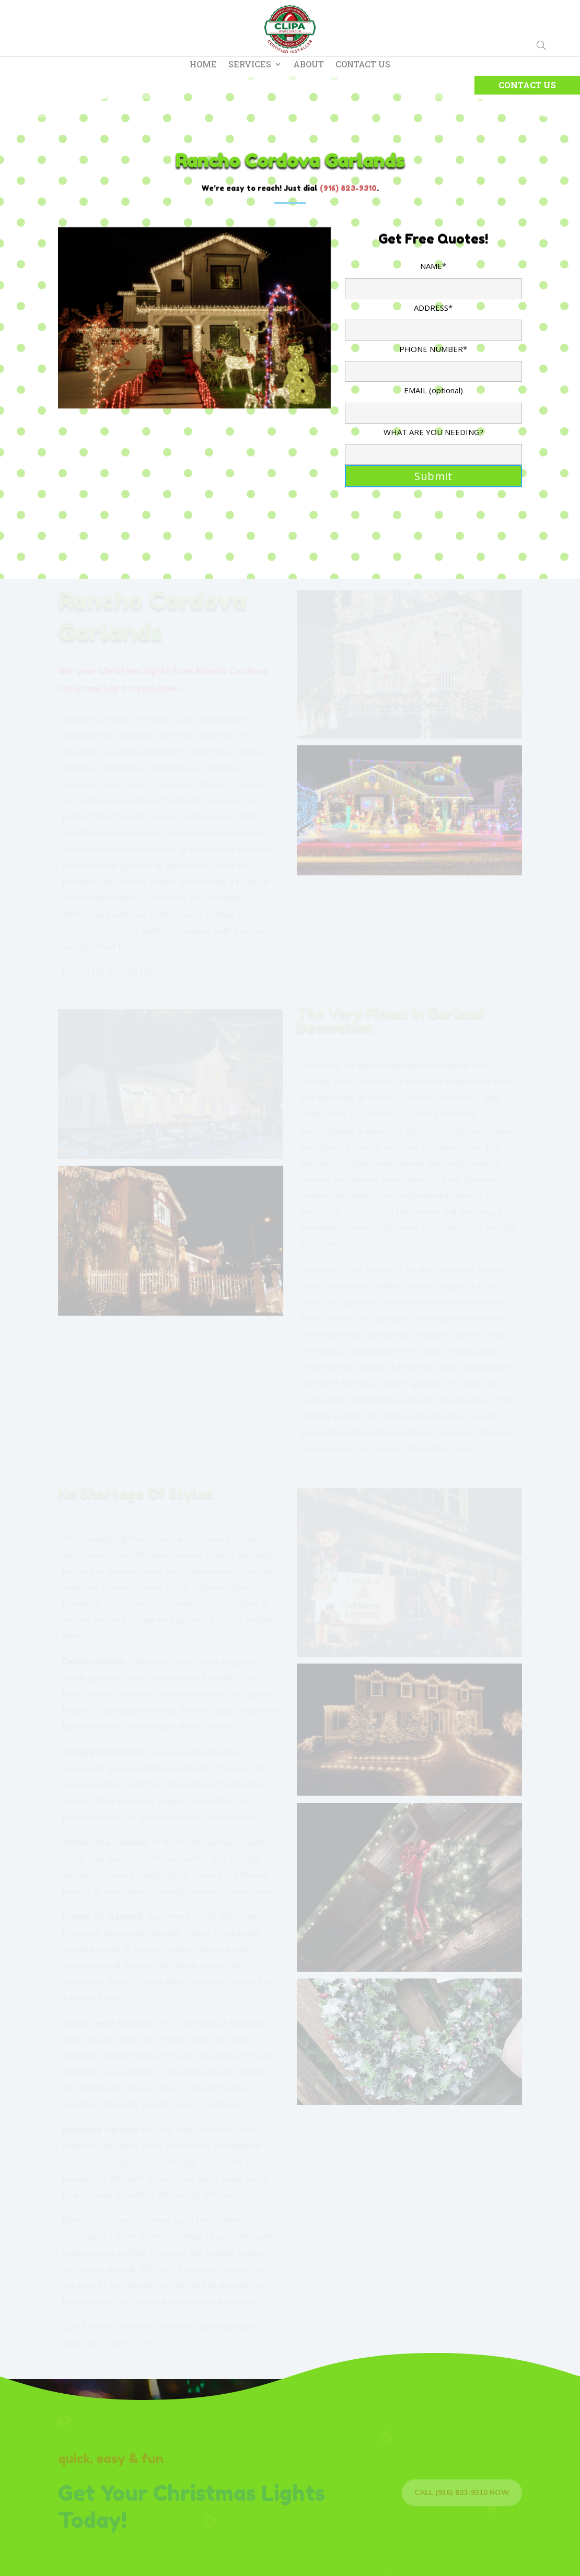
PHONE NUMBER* (433, 360)
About (308, 65)
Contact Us (362, 65)
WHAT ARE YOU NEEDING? (433, 443)
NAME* (433, 277)
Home (203, 65)
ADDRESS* (433, 318)
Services (249, 65)
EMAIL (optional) (433, 401)
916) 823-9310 (350, 188)
